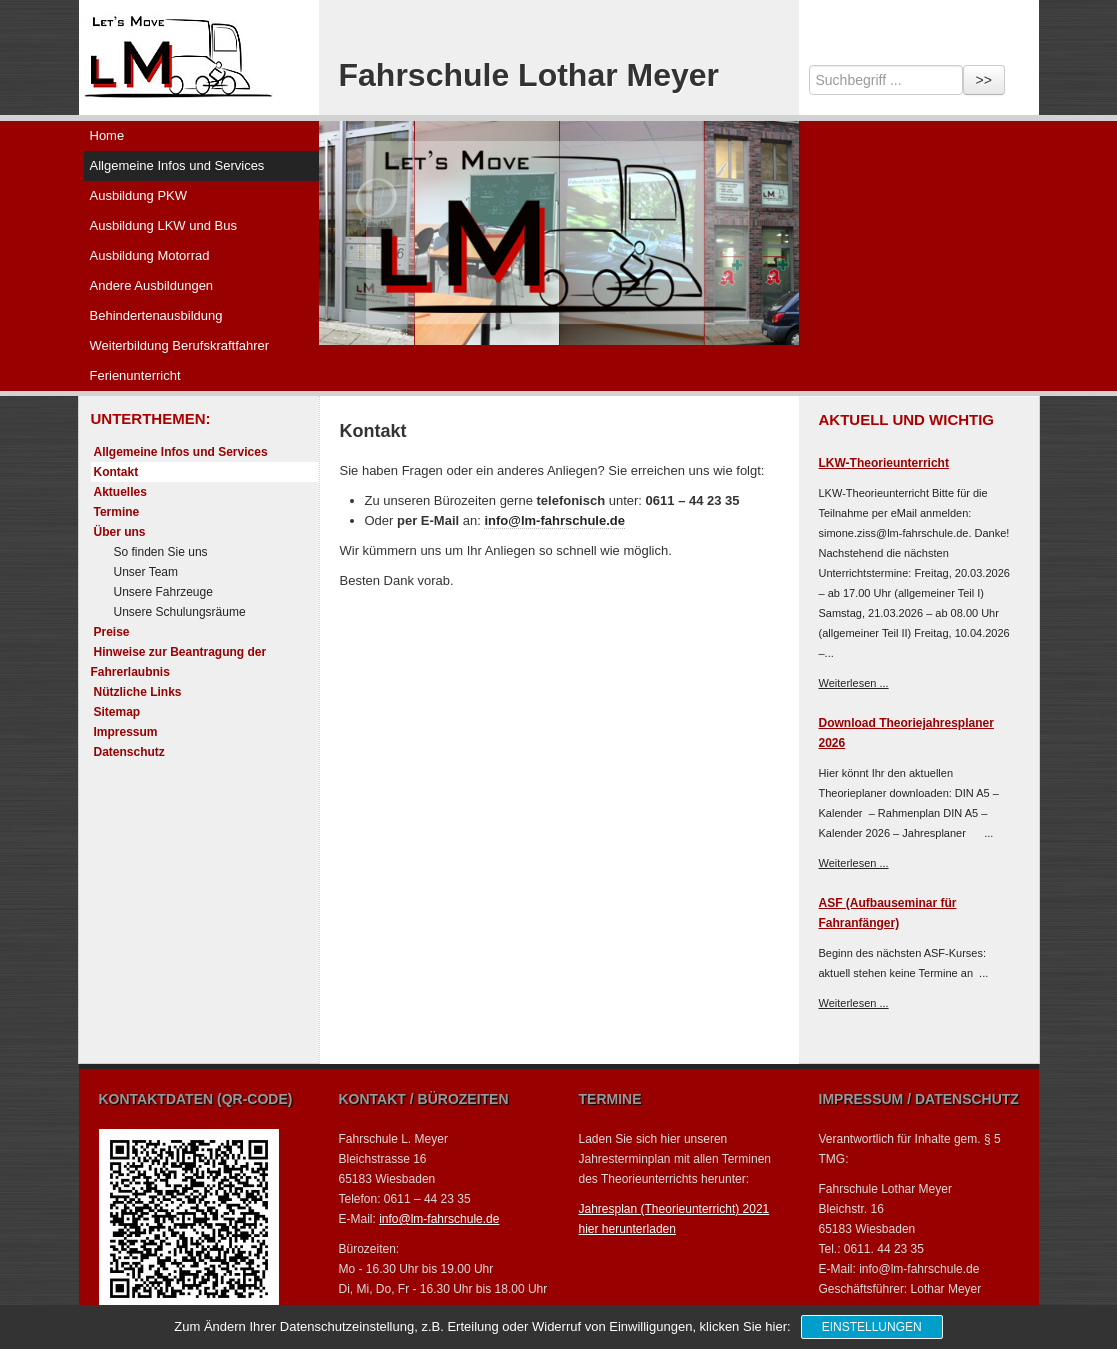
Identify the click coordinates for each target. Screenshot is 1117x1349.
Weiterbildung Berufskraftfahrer (180, 345)
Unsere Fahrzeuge (163, 592)
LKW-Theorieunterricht (884, 463)
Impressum (126, 732)
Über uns (120, 532)
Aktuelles (120, 492)
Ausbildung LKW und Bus (163, 225)
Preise (112, 632)
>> (984, 80)
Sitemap (117, 712)
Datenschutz (129, 752)
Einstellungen (872, 1327)
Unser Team (146, 572)
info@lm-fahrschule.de (554, 520)
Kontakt (116, 472)
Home (107, 135)
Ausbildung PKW (139, 195)
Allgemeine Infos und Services (177, 165)
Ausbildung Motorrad (150, 255)
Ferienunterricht (135, 375)
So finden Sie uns (161, 552)
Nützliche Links (138, 692)
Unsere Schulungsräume (180, 612)
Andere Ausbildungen (152, 285)
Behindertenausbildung (156, 315)
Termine (117, 512)
